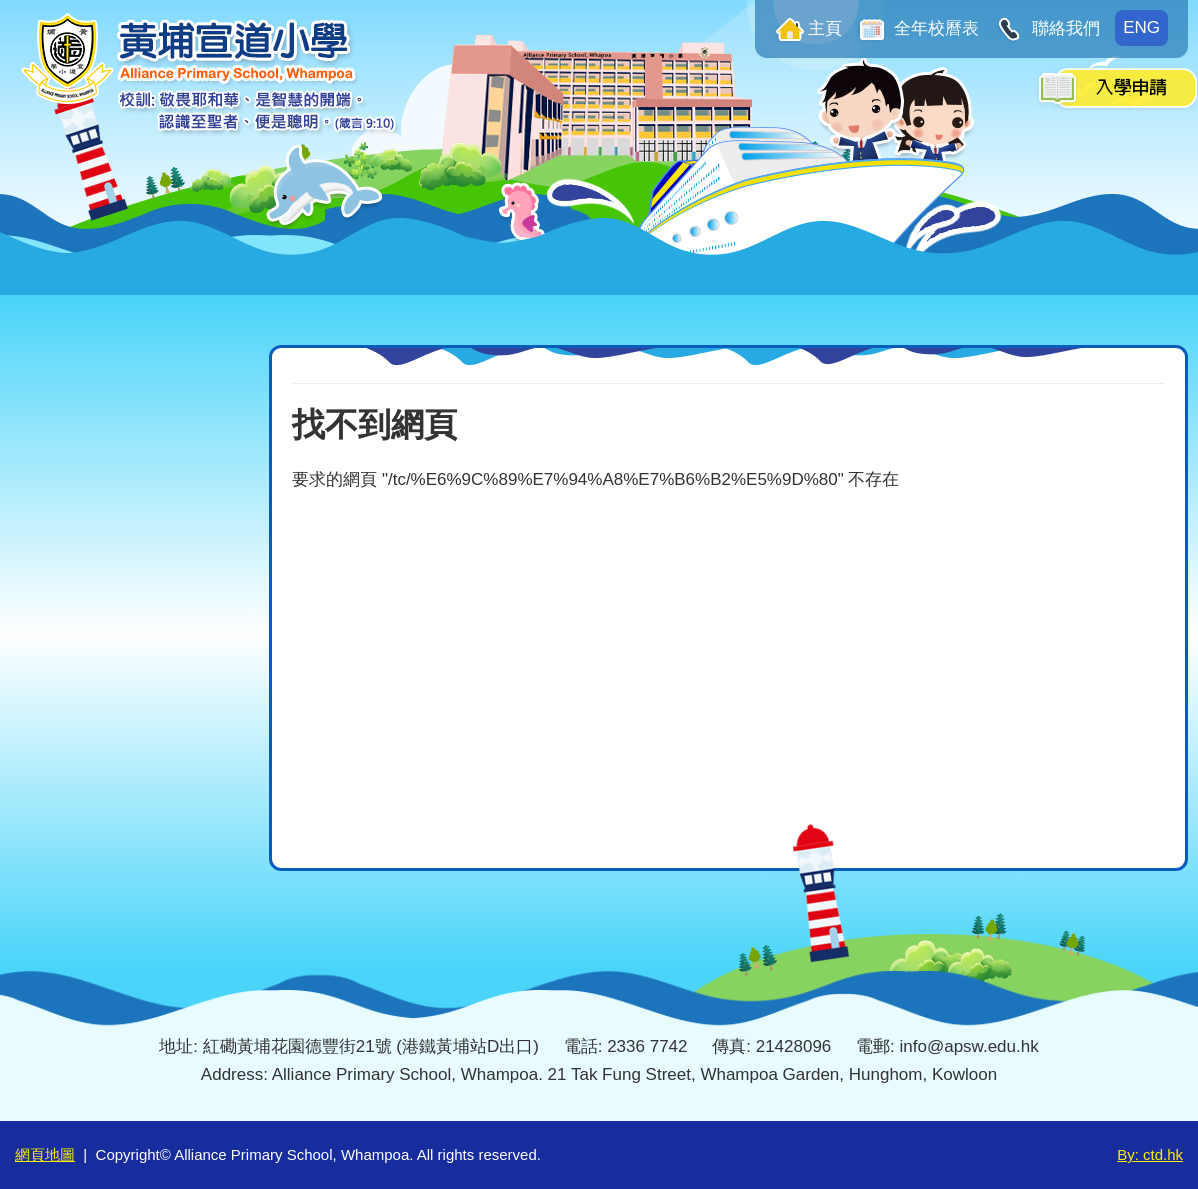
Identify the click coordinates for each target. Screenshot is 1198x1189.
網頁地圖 (45, 1154)
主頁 (825, 28)
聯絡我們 (1063, 28)
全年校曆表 (935, 28)
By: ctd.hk (1150, 1154)
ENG (1141, 27)
